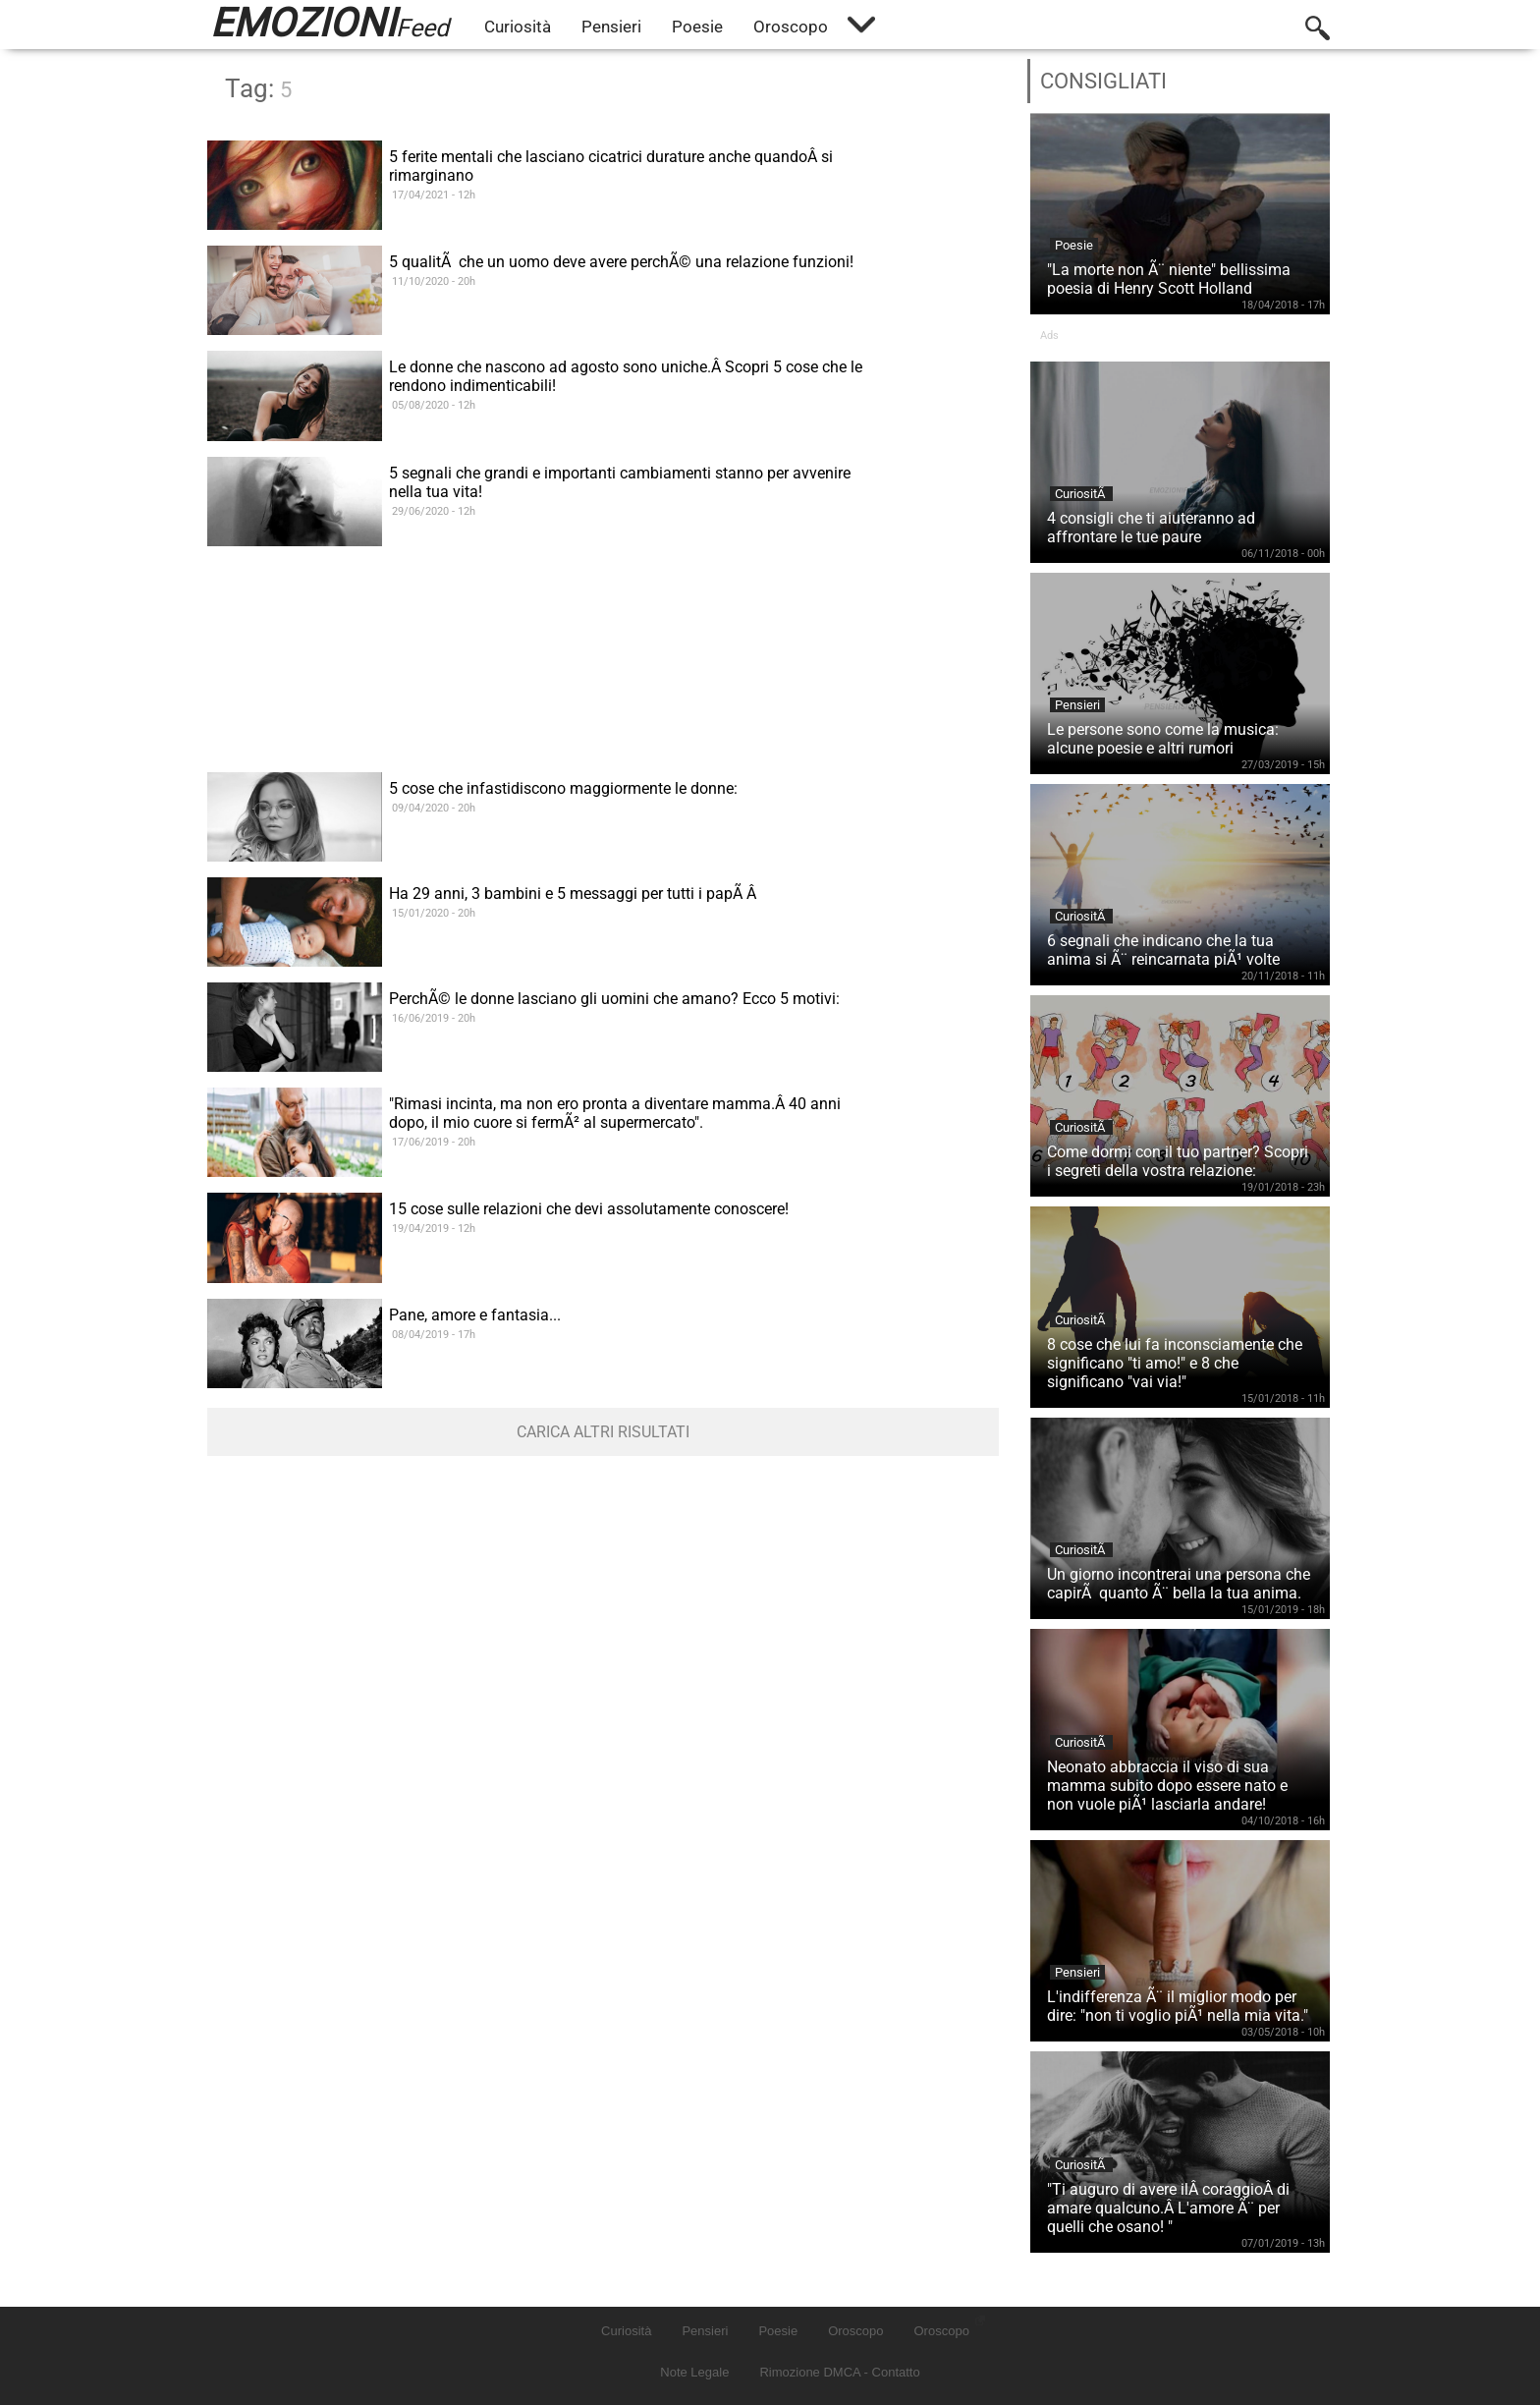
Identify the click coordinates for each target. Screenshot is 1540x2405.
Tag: (258, 88)
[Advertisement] (603, 695)
